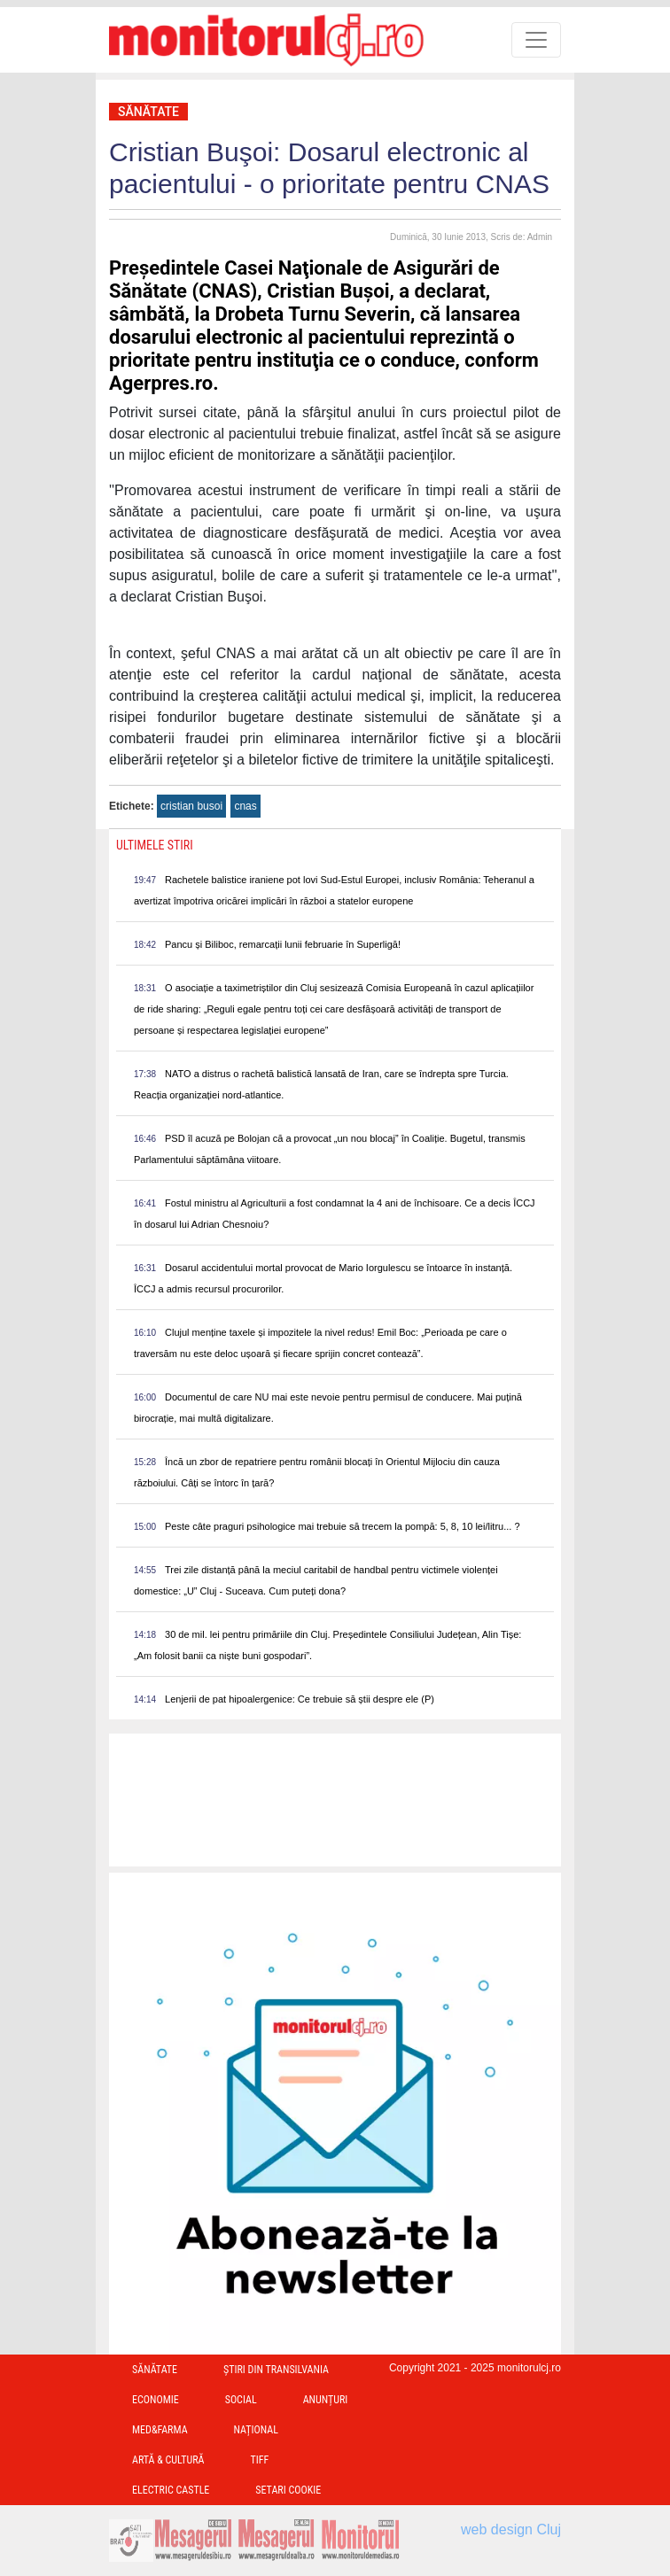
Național (256, 2430)
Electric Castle (170, 2490)
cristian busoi (191, 806)
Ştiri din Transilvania (276, 2369)
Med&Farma (160, 2430)
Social (241, 2400)
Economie (155, 2400)
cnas (245, 806)
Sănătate (148, 112)
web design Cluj (511, 2529)
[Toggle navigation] (536, 40)
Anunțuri (325, 2400)
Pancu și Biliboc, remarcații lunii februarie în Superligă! (283, 944)
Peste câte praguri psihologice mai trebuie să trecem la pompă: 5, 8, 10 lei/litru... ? (342, 1526)
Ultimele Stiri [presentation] (154, 845)
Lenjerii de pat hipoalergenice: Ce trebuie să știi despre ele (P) (299, 1699)
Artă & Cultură (168, 2460)
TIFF (259, 2460)
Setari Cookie (288, 2490)
